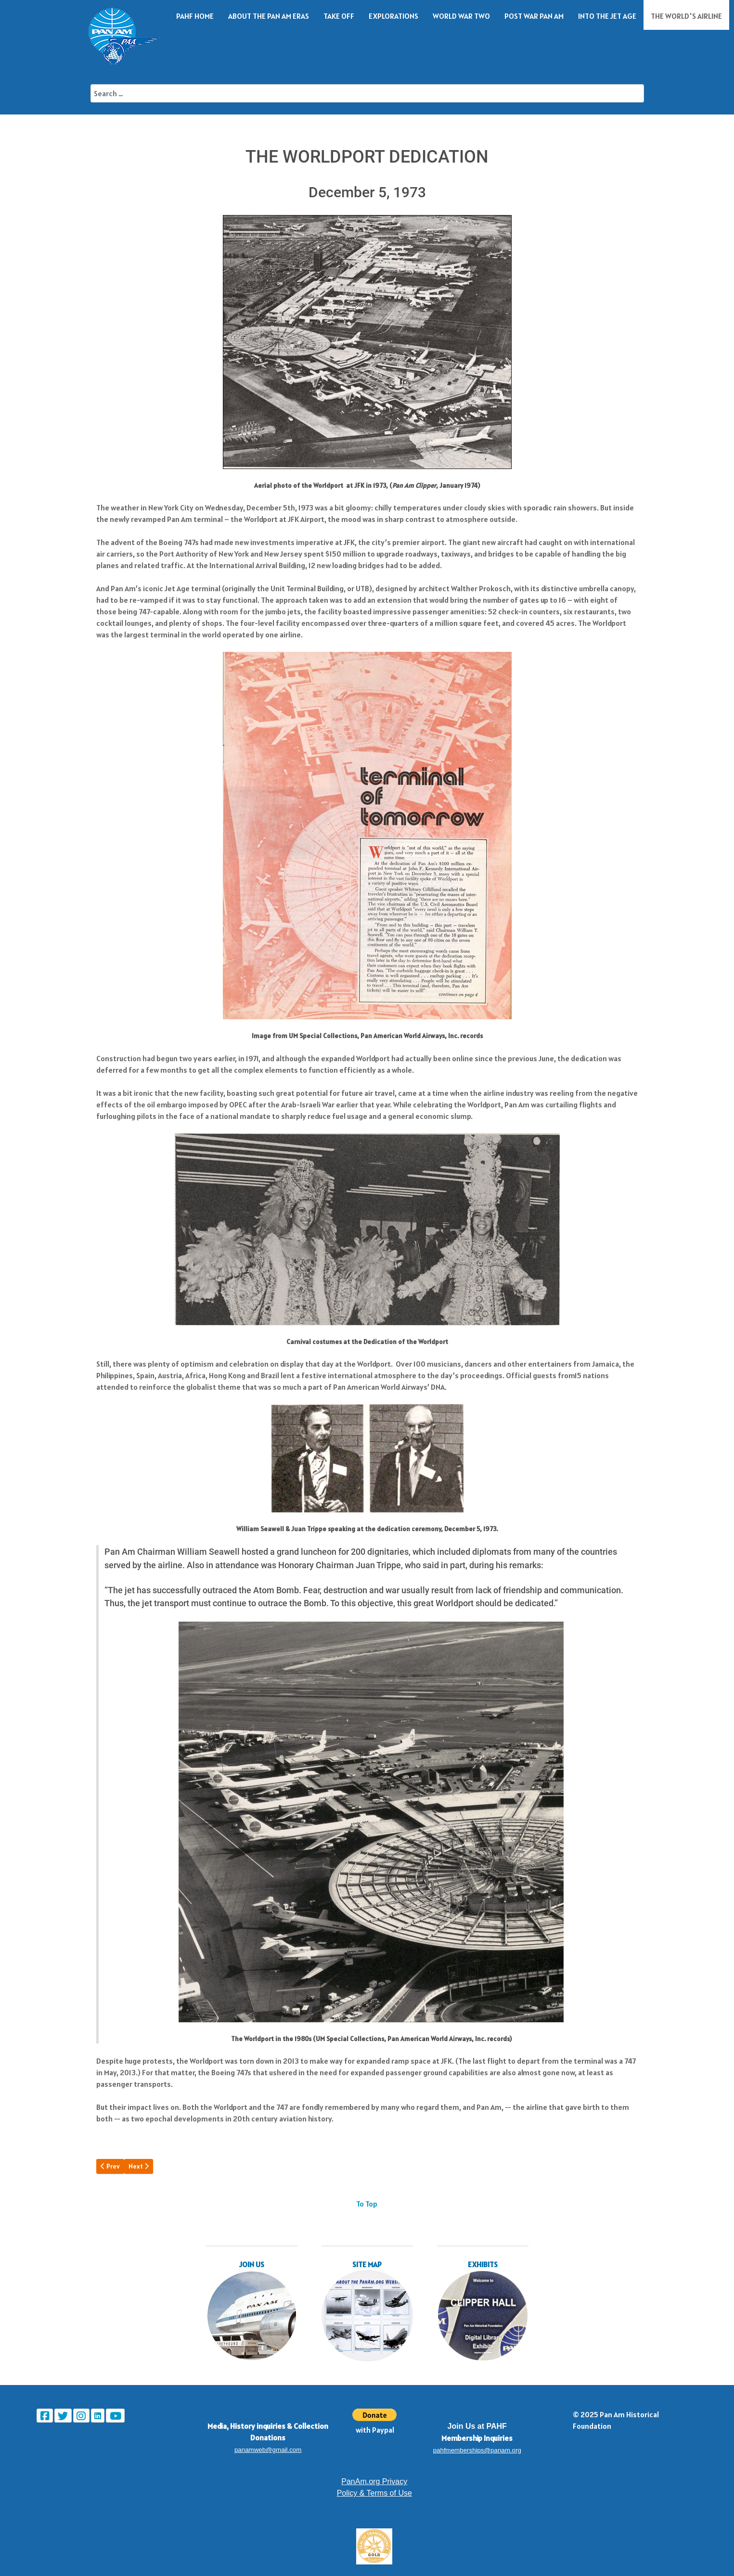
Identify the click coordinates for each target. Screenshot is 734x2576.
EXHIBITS (483, 2264)
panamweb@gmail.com (267, 2449)
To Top (366, 2203)
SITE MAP (367, 2264)
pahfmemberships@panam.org (477, 2450)
